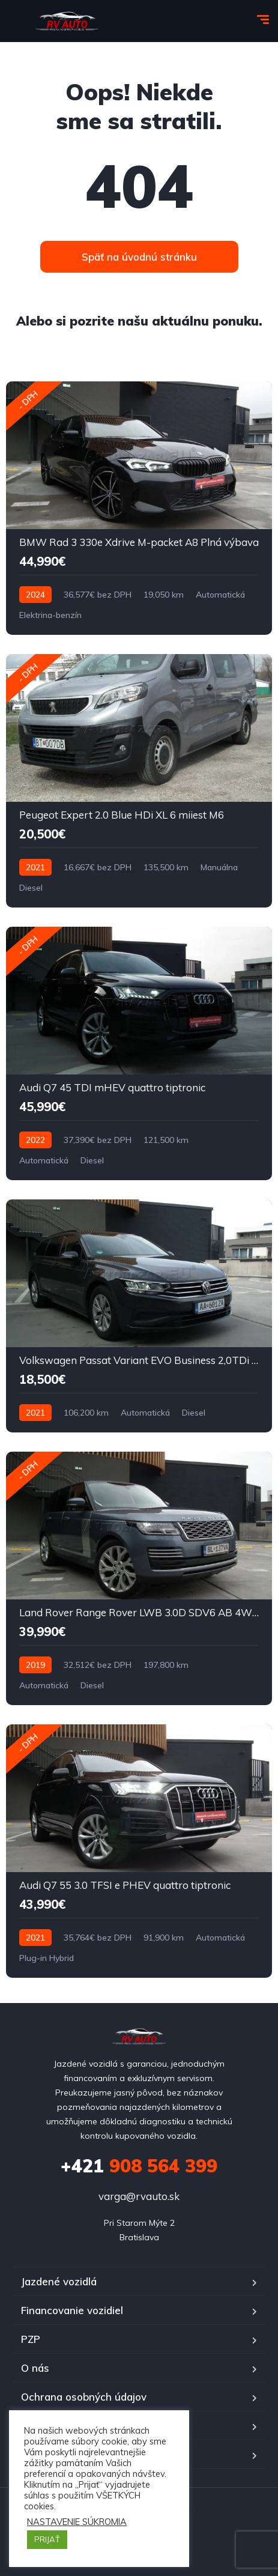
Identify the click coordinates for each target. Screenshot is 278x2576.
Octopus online (193, 2510)
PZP (30, 2339)
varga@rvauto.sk (139, 2196)
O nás (35, 2368)
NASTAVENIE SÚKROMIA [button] (77, 2522)
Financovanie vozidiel (72, 2310)
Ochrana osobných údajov (84, 2396)
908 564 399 (139, 2165)
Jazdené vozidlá (59, 2281)
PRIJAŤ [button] (47, 2539)
